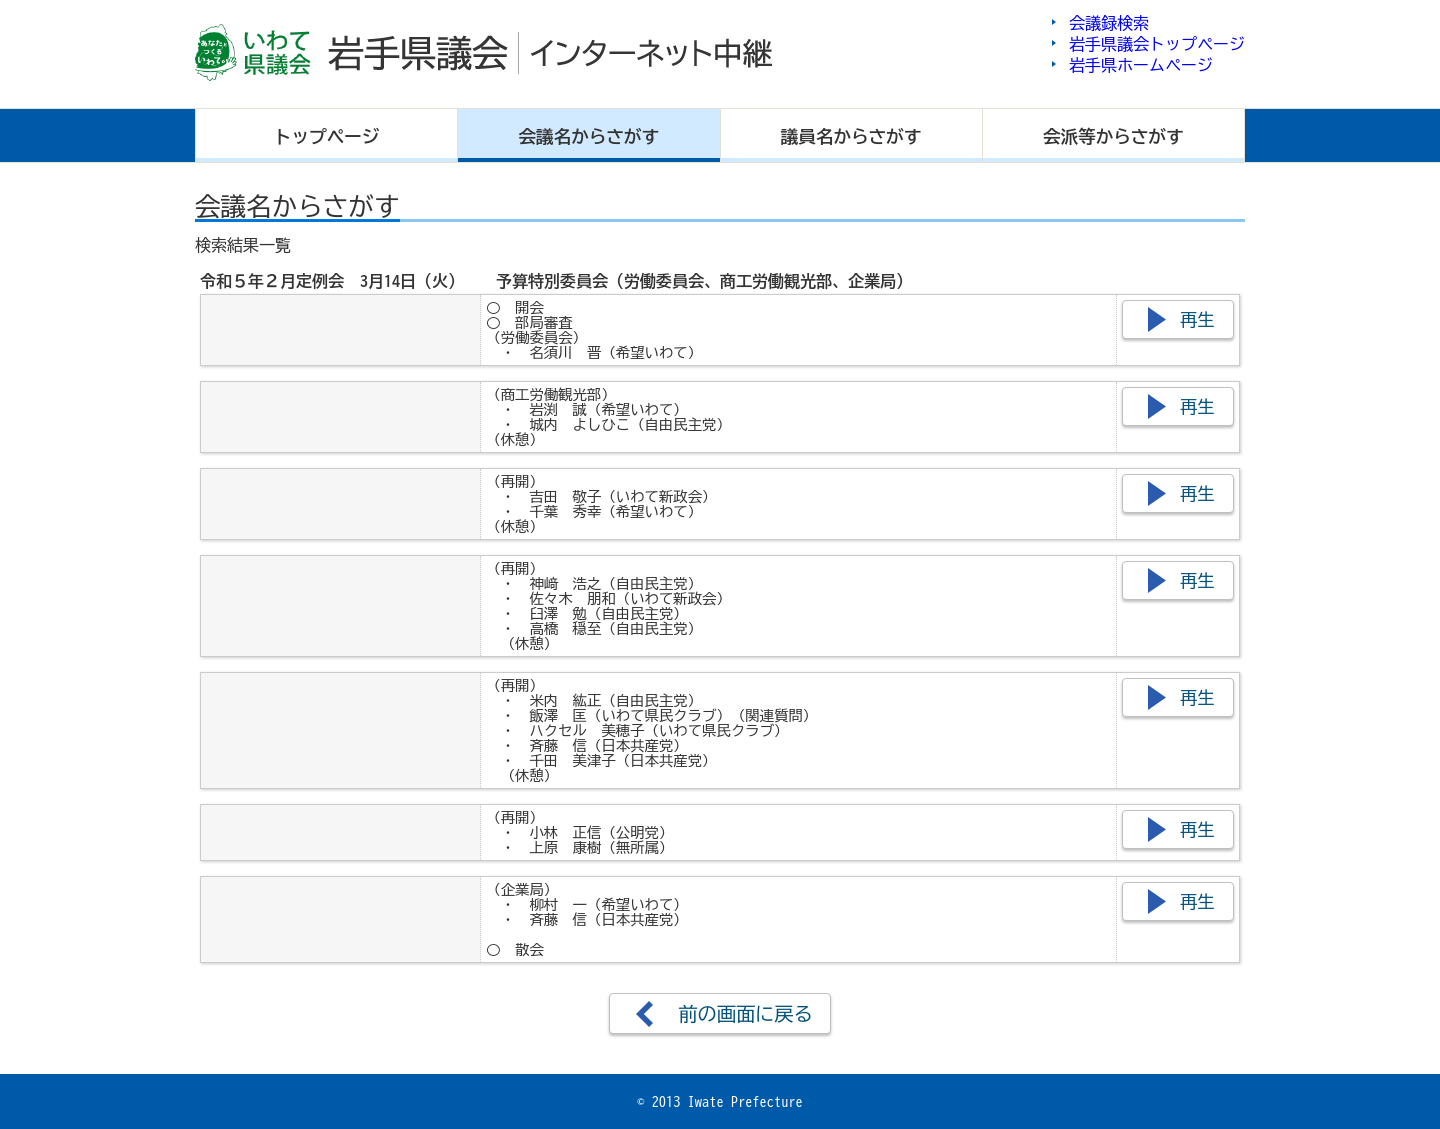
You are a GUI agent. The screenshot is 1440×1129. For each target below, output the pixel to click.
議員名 (851, 136)
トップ (327, 136)
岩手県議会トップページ (1157, 44)
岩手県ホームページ (1141, 65)
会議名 (589, 136)
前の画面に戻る (745, 1013)
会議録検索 (1109, 23)
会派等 (1113, 136)
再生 (1197, 319)
